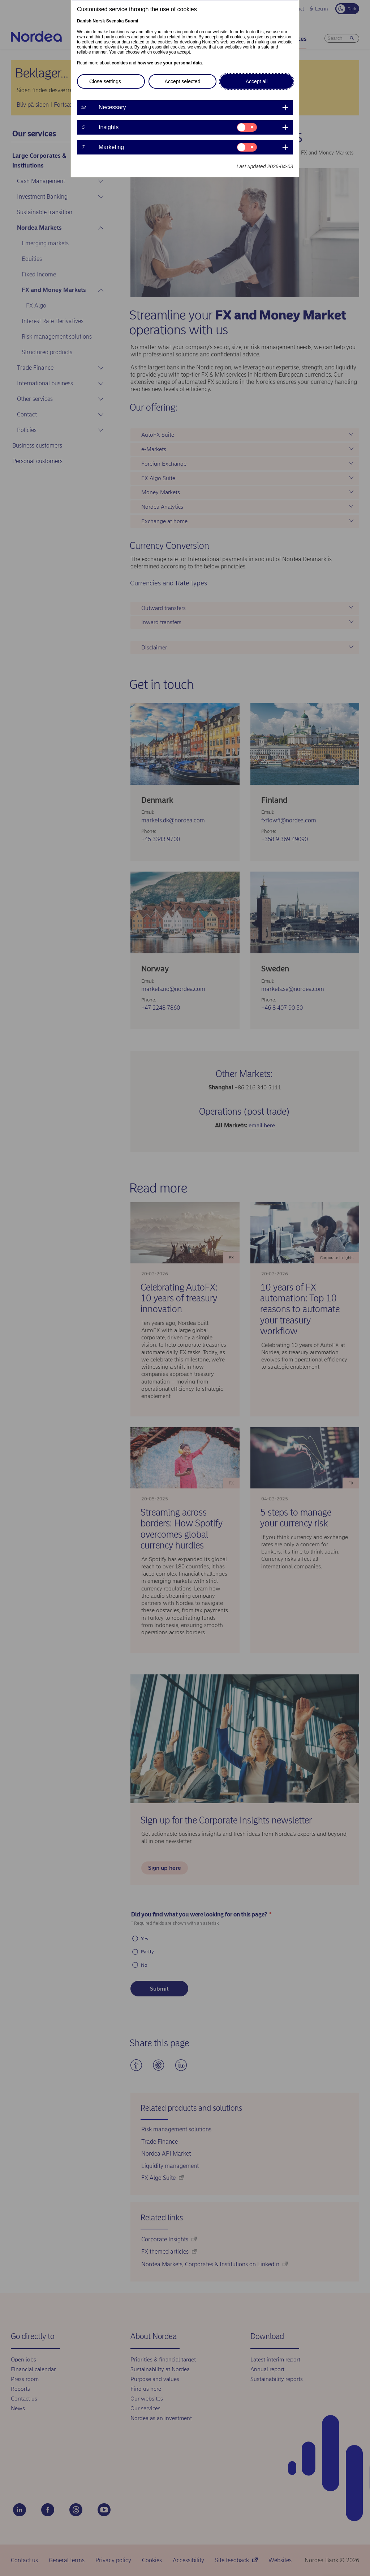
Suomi (131, 21)
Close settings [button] (105, 81)
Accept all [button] (257, 81)
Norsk (98, 21)
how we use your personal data (169, 62)
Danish (84, 21)
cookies (120, 62)
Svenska (115, 21)
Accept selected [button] (183, 81)
